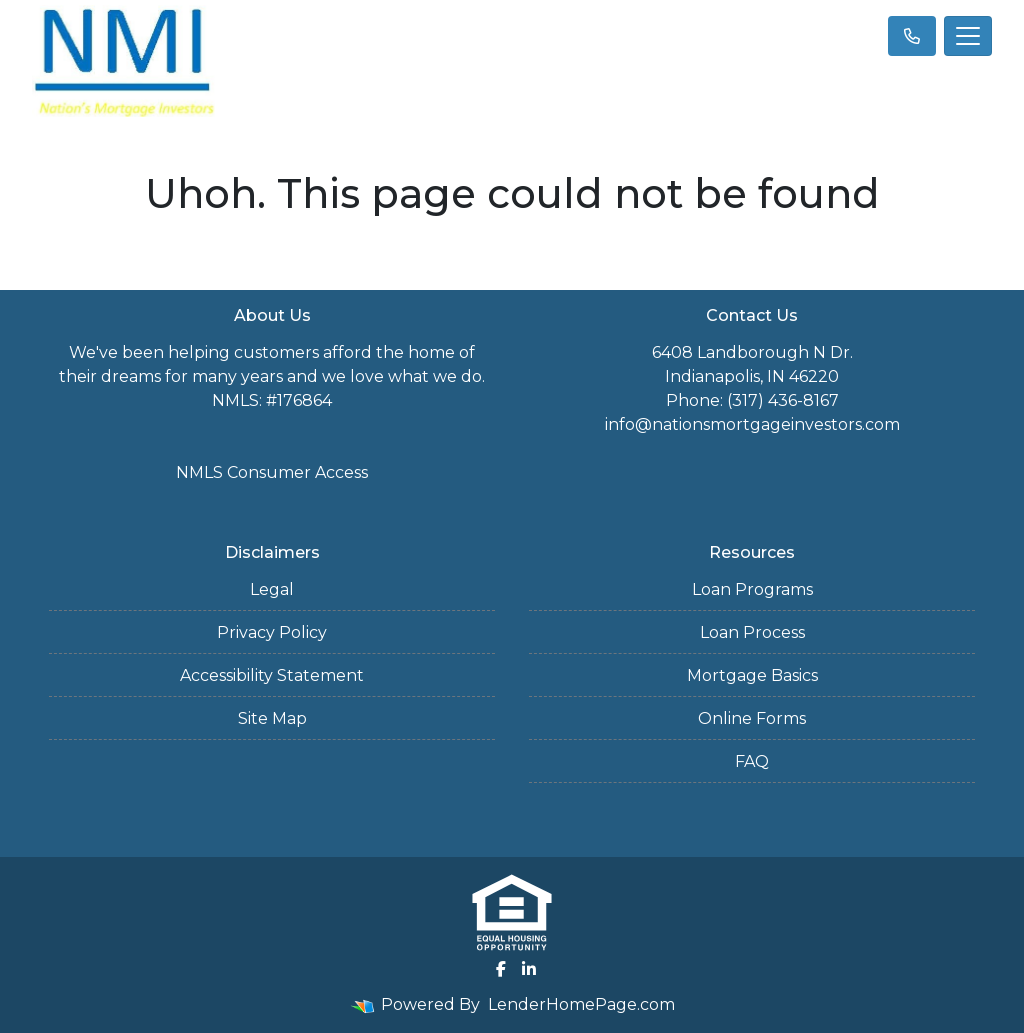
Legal (272, 589)
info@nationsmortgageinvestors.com (752, 424)
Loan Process (752, 632)
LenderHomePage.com (581, 1004)
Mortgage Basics (752, 675)
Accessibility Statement (272, 675)
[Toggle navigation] (968, 36)
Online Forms (752, 718)
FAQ (752, 761)
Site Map (272, 718)
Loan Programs (752, 589)
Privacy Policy (272, 632)
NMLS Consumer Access (272, 472)
